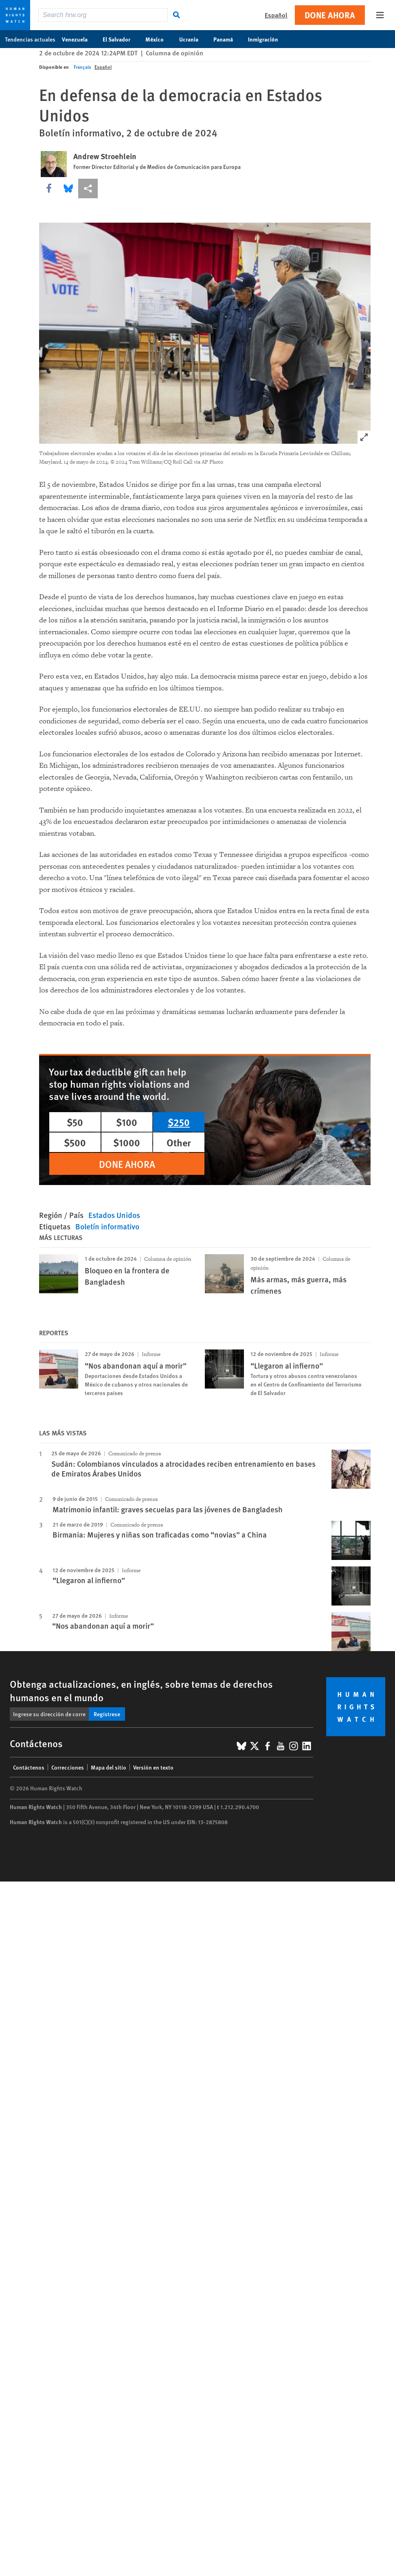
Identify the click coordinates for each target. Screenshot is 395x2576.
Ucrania (193, 39)
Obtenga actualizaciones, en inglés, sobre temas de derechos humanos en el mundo (141, 1690)
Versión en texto (153, 1767)
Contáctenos (28, 1767)
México (158, 39)
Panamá (227, 39)
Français (82, 67)
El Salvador (121, 39)
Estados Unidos (114, 1214)
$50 (75, 1122)
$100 (126, 1122)
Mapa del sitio (108, 1767)
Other (179, 1142)
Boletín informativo (107, 1226)
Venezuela (79, 39)
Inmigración (267, 39)
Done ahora (330, 15)
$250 (179, 1122)
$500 (75, 1142)
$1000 (126, 1142)
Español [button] (276, 15)
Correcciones (67, 1767)
